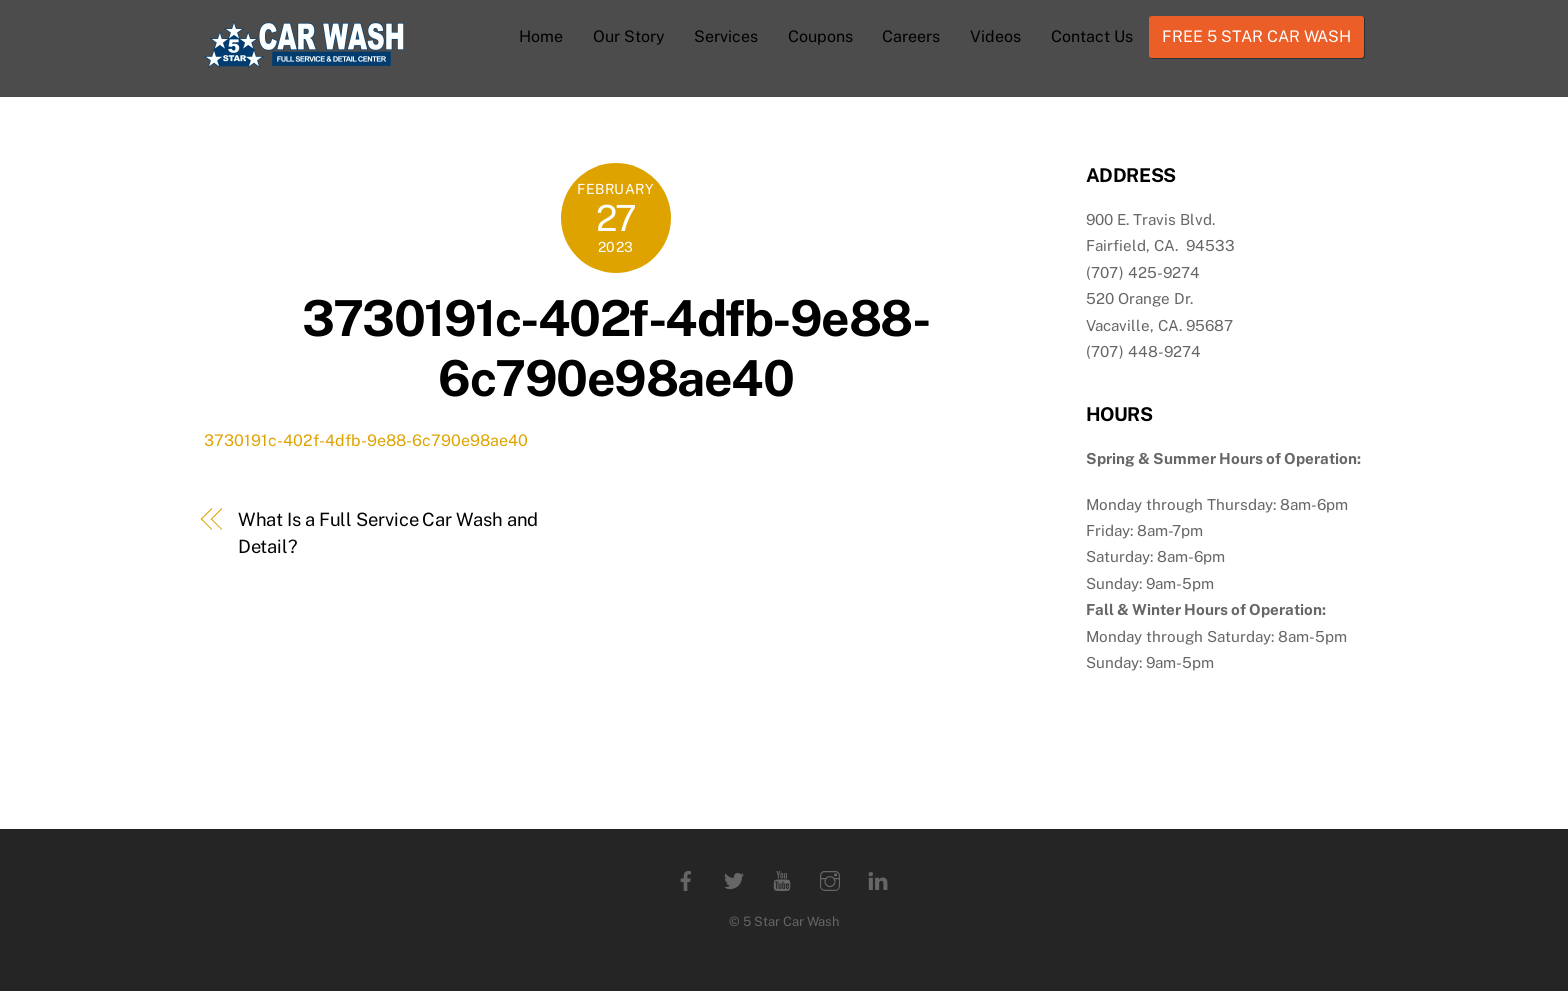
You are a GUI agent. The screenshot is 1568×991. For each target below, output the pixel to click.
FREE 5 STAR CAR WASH (1256, 36)
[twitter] (734, 878)
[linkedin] (878, 878)
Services (726, 36)
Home (541, 36)
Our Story (629, 36)
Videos (995, 36)
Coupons (820, 36)
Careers (911, 36)
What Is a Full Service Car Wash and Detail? (388, 532)
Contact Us (1092, 36)
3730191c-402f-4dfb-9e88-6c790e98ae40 (615, 348)
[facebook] (686, 878)
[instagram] (830, 878)
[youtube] (782, 878)
